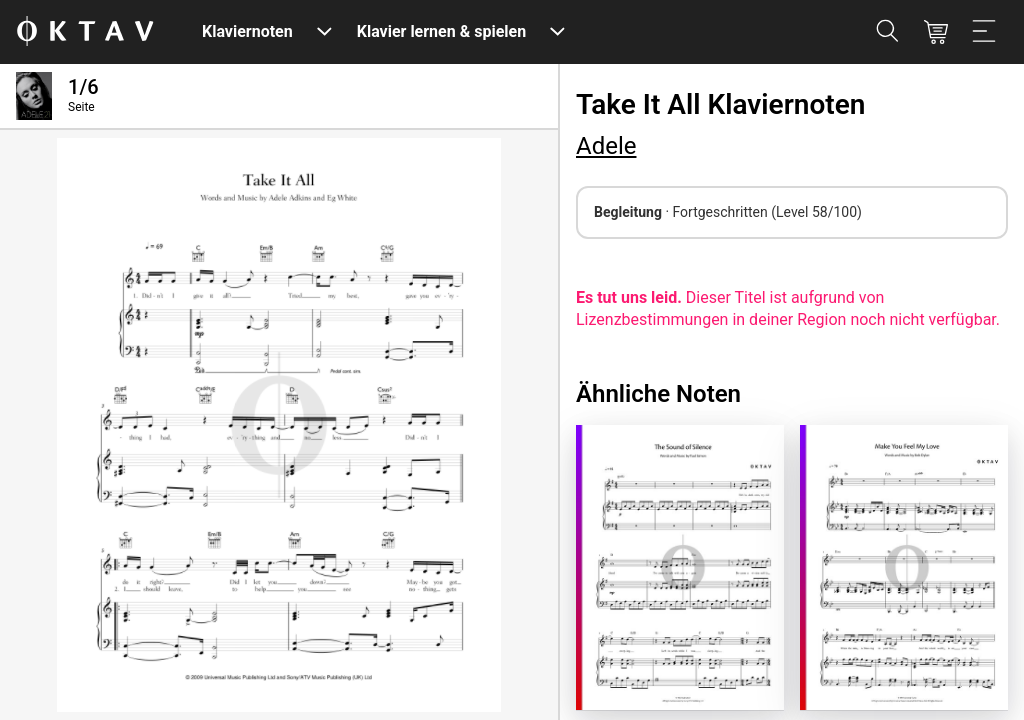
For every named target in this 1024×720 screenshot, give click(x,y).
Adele (606, 146)
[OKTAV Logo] (85, 32)
